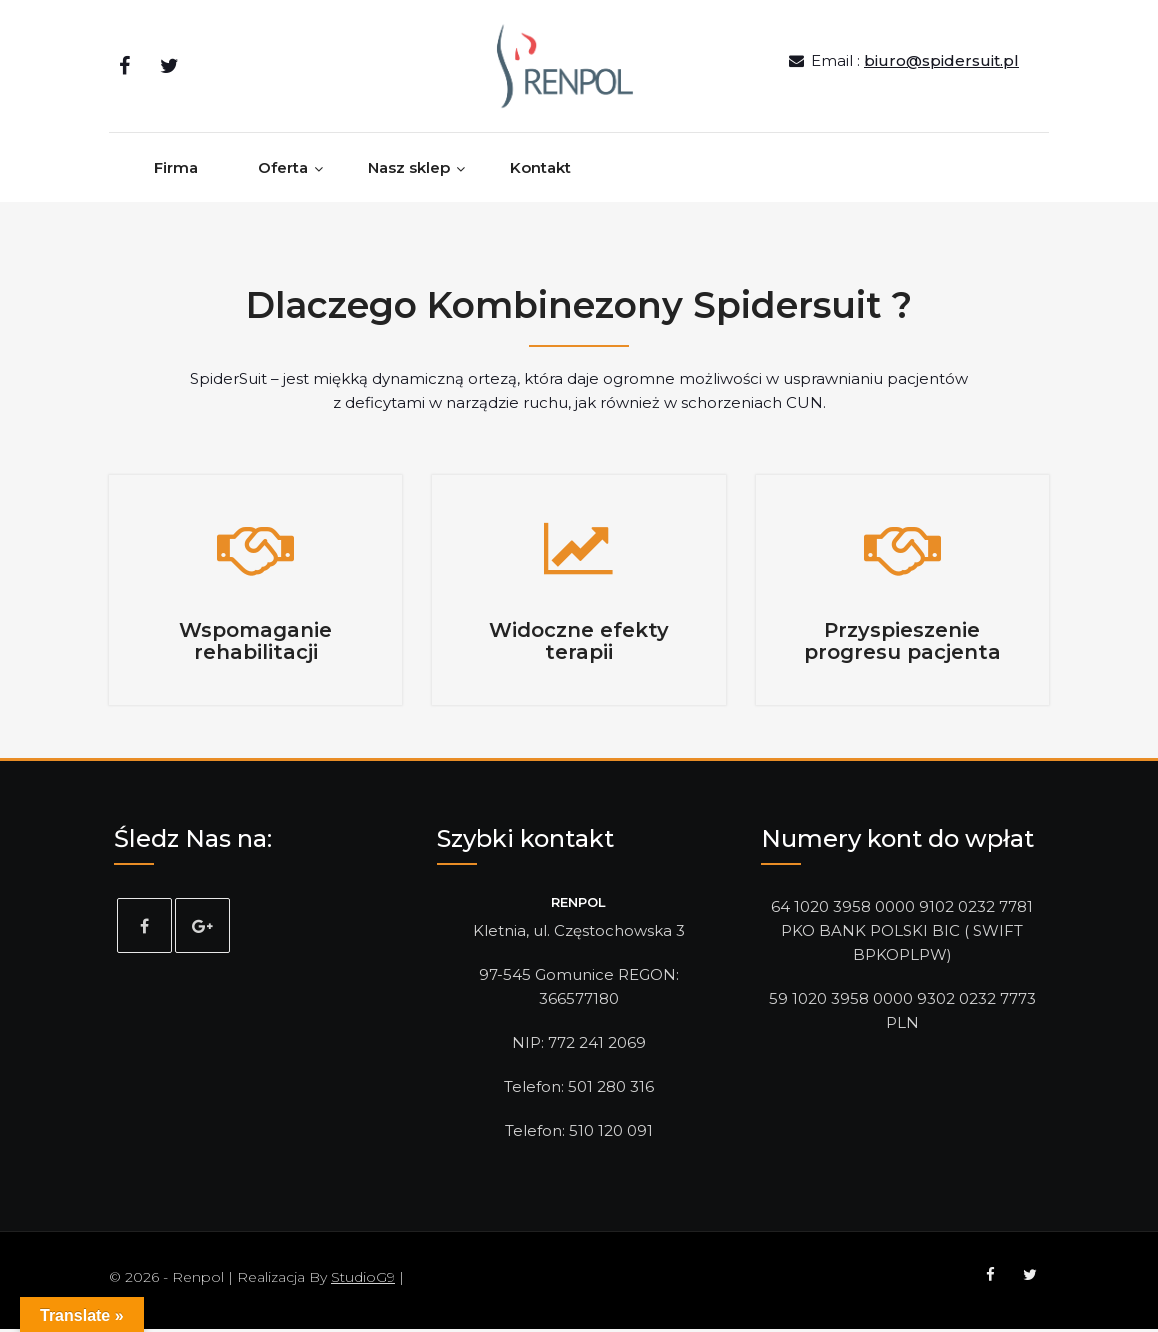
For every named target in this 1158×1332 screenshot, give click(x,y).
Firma (176, 173)
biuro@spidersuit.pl (941, 63)
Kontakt (540, 173)
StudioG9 (363, 1280)
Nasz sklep (409, 173)
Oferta (283, 173)
